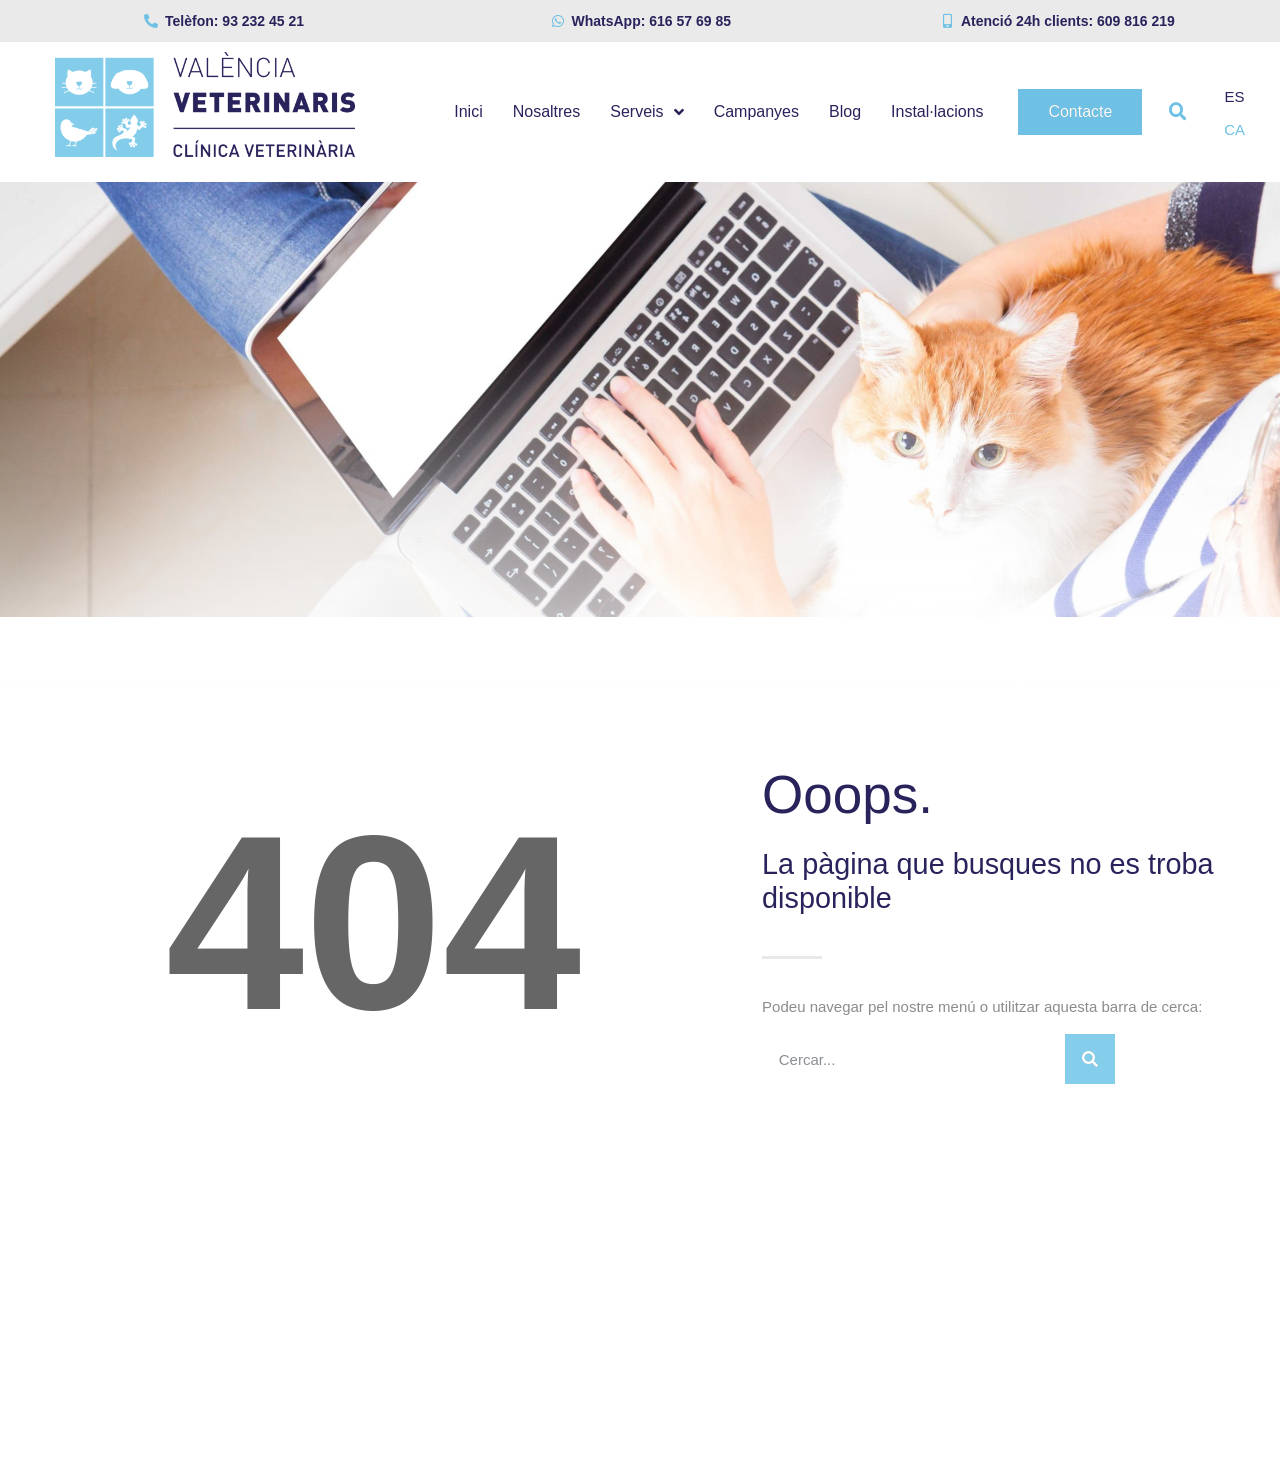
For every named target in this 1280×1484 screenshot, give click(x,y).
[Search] (1090, 1059)
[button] (1178, 112)
